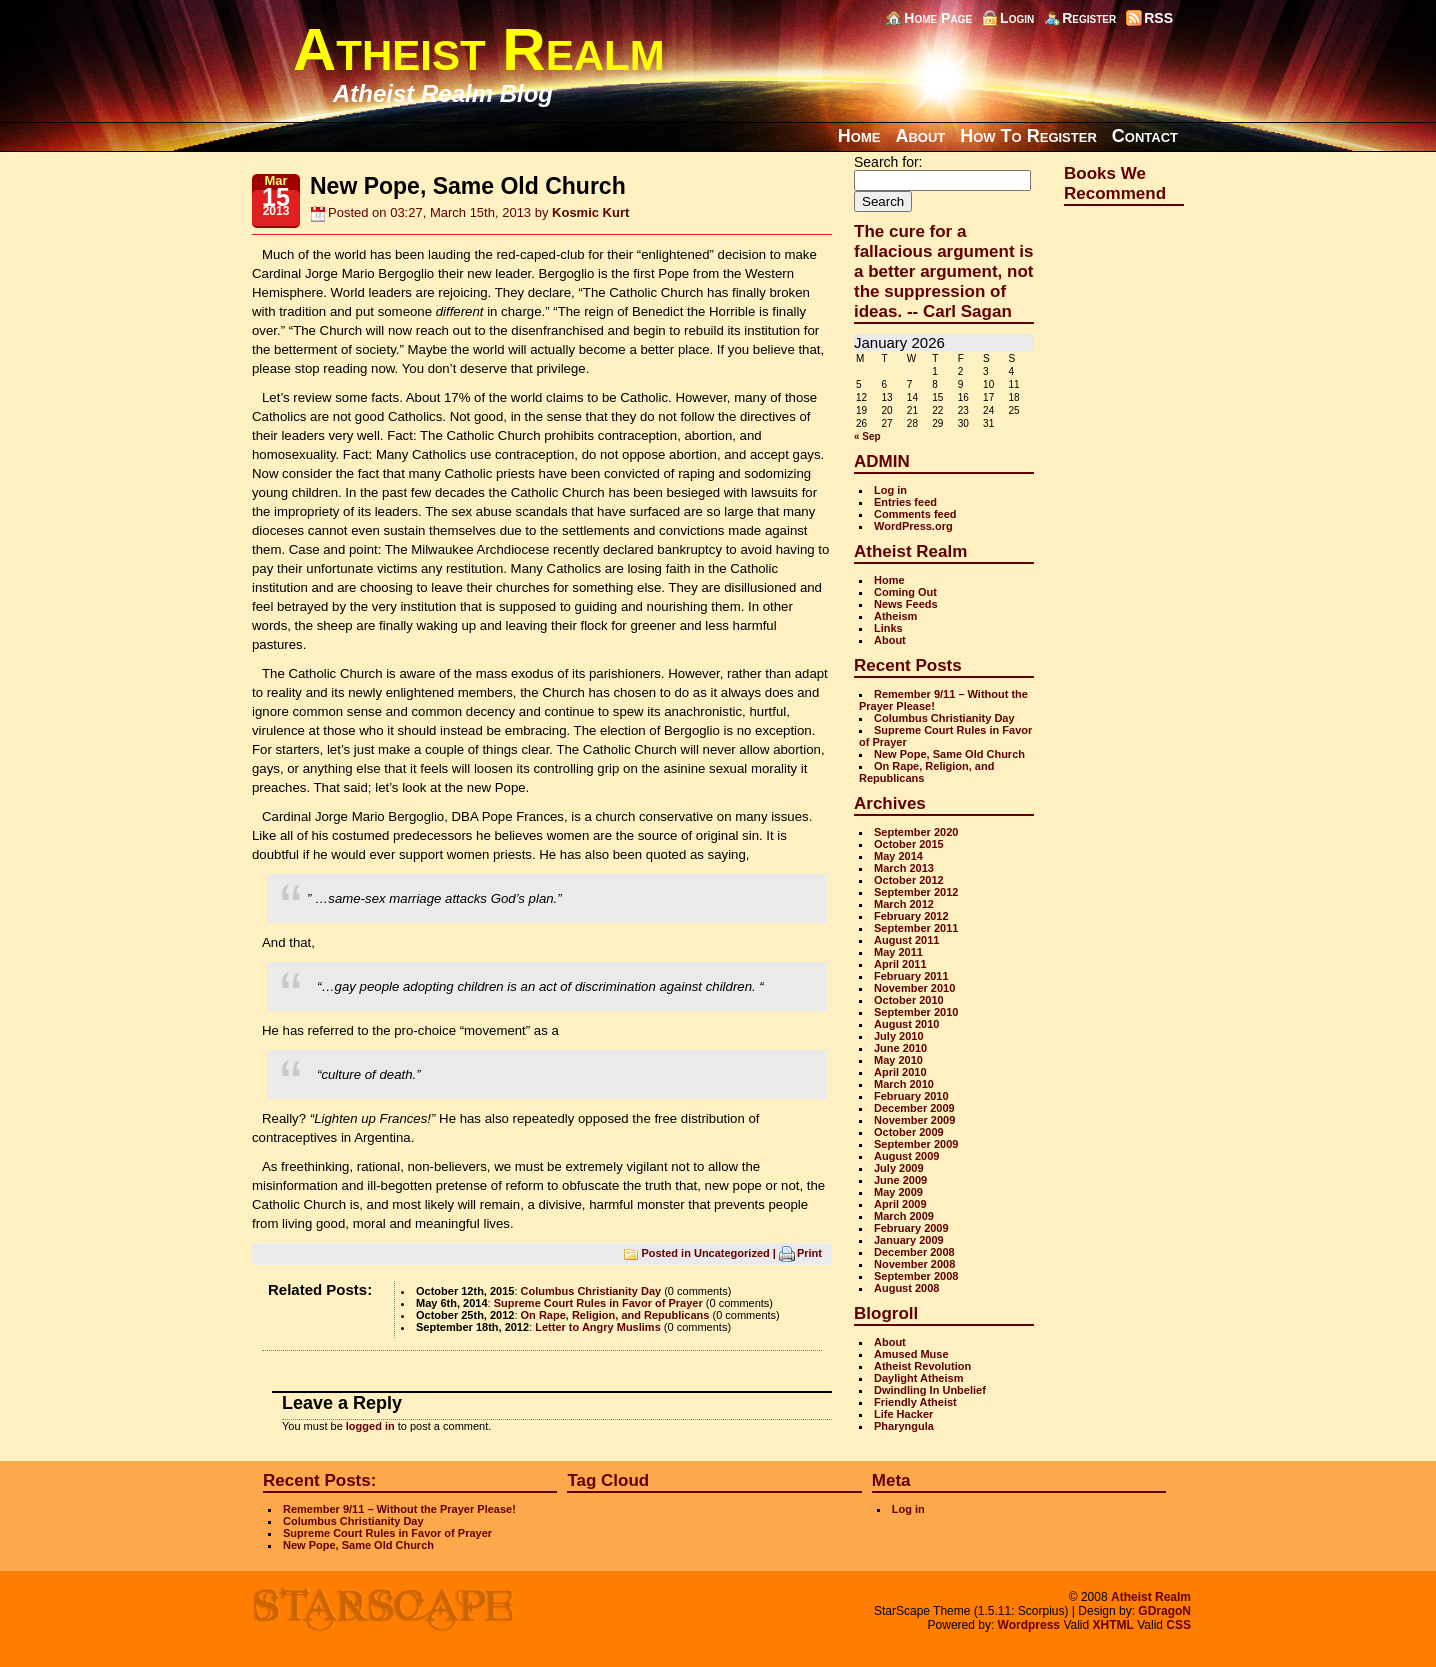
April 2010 (900, 1072)
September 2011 (916, 928)
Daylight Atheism (918, 1378)
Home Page (938, 18)
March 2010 (904, 1084)
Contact (1145, 136)
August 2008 (906, 1288)
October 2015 (909, 844)
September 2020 (916, 832)
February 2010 (911, 1096)
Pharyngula (904, 1426)
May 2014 (898, 856)
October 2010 (909, 1000)
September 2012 (916, 892)
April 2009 (900, 1204)
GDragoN (1164, 1611)
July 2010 (899, 1036)
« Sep (867, 436)
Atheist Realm (479, 49)
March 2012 (904, 904)
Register (1089, 18)
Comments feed (915, 514)
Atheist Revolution (922, 1366)
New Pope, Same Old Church (949, 754)
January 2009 (909, 1240)
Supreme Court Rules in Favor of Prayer (598, 1303)
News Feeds (906, 604)
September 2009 (916, 1144)
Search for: (888, 162)
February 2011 (911, 976)
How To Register (1028, 136)
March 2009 (904, 1216)
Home (859, 136)
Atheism (895, 616)
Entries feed (905, 502)
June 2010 (900, 1048)
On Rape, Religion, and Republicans (615, 1315)
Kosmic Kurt (590, 212)
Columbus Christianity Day (591, 1291)
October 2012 (909, 880)
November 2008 (914, 1264)
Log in (890, 490)
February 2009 (911, 1228)
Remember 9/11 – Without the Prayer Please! (399, 1509)
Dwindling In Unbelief (930, 1390)
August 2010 (906, 1024)
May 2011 (898, 952)
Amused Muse (911, 1354)
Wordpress (1029, 1625)
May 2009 (898, 1192)
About (920, 136)
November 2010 (914, 988)
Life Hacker (903, 1414)
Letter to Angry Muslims (598, 1327)
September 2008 (916, 1276)
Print (809, 1252)
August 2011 (906, 940)
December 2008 (914, 1252)
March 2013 (904, 868)
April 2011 (900, 964)
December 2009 (914, 1108)
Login (1017, 18)
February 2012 (911, 916)
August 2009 (906, 1156)
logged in (370, 1426)
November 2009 (914, 1120)
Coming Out (905, 592)
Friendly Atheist (915, 1402)
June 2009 (900, 1180)
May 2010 (898, 1060)
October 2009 (909, 1132)
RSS (1158, 18)
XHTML (1113, 1625)
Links (888, 628)
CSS (1178, 1625)
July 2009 (899, 1168)
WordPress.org (913, 526)
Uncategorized (732, 1252)
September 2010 (916, 1012)
